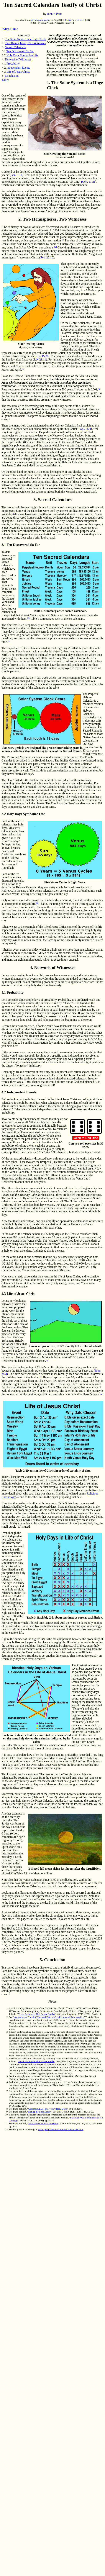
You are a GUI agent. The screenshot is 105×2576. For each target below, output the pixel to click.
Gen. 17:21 (88, 181)
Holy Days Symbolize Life (22, 55)
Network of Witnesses (18, 59)
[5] (14, 513)
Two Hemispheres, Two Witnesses (25, 43)
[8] (37, 903)
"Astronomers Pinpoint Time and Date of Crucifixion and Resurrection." (49, 2017)
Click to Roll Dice (86, 1138)
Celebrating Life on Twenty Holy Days (47, 2108)
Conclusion (12, 75)
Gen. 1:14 (16, 175)
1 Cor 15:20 (41, 356)
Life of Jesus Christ (18, 71)
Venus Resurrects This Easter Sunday (36, 2014)
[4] (99, 389)
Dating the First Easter (39, 2111)
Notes (5, 79)
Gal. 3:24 (85, 428)
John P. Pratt (54, 13)
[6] (28, 618)
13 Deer (81, 19)
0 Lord (68, 19)
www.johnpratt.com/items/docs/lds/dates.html (60, 2129)
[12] (17, 1496)
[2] (55, 247)
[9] (47, 1360)
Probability (13, 63)
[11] (101, 1393)
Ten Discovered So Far (20, 51)
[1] (63, 240)
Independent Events (18, 67)
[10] (40, 1377)
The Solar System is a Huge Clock (25, 39)
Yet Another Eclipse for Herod (43, 2123)
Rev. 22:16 (46, 257)
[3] (23, 369)
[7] (8, 641)
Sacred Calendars (15, 47)
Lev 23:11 (40, 359)
